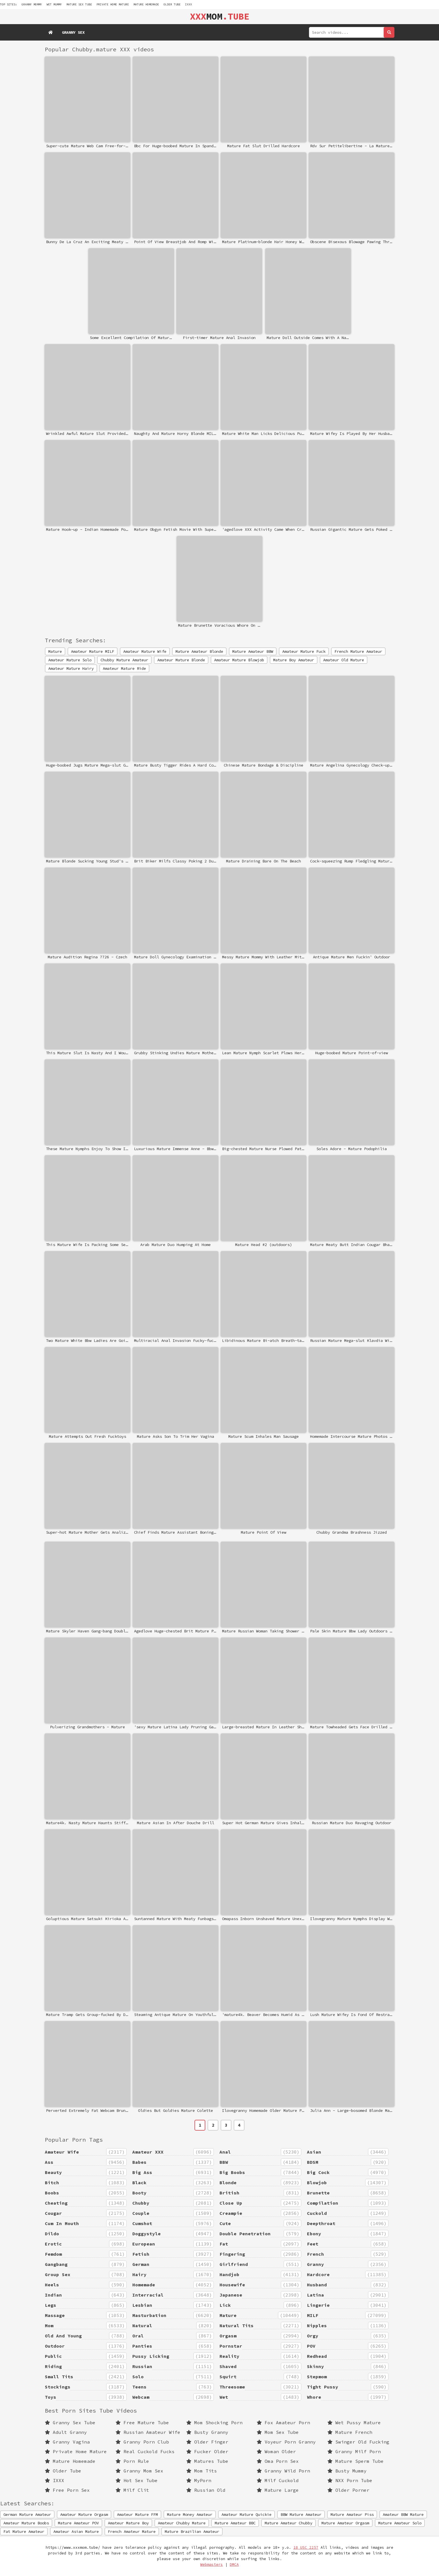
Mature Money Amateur (189, 2514)
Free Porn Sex (67, 2490)
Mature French (349, 2432)
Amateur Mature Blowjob (239, 659)
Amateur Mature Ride (124, 668)
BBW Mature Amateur (301, 2514)
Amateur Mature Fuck (303, 651)
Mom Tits (201, 2471)
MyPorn (198, 2480)
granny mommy (32, 4)
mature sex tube (79, 4)
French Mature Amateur (358, 651)
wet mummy (54, 4)
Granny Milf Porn (354, 2451)
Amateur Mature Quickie (246, 2514)
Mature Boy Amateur (293, 659)
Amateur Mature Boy (128, 2523)
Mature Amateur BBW (252, 651)
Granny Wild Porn (283, 2471)
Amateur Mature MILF (92, 651)
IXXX (188, 4)
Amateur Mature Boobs (26, 2523)
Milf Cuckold (278, 2480)
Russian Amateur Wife (148, 2432)
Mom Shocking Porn (214, 2422)
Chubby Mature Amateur (124, 659)
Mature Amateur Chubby (288, 2523)
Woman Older (276, 2451)
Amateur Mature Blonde (181, 659)
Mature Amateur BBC (235, 2523)
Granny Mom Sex (139, 2471)
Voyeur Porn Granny (286, 2442)
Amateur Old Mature (343, 659)
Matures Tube (207, 2461)
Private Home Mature (113, 4)
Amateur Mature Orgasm (84, 2514)
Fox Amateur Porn (283, 2422)
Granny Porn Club (142, 2442)
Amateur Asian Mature (76, 2531)
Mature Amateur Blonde (199, 651)
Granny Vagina (67, 2442)
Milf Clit (132, 2490)
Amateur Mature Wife (144, 651)
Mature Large (278, 2490)
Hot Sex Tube (137, 2480)
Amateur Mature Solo (69, 659)
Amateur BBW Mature (403, 2514)
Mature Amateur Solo (399, 2523)
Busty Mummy (347, 2471)
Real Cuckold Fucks (145, 2451)
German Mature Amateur (27, 2514)
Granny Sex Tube (70, 2422)
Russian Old (205, 2490)
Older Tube (172, 4)
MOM (219, 16)
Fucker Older (207, 2451)
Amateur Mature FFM (137, 2514)
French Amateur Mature (132, 2531)
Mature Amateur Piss (352, 2514)
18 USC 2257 (305, 2547)
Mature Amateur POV (78, 2523)
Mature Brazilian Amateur (192, 2531)
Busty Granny (207, 2432)
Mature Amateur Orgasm (345, 2523)
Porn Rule (132, 2461)
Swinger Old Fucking (358, 2442)
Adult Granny (66, 2432)
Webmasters (211, 2564)
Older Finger (207, 2442)
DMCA (234, 2564)
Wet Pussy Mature (354, 2422)
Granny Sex (73, 32)
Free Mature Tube (142, 2422)
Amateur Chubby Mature (182, 2523)
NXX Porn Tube (349, 2480)
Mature (55, 651)
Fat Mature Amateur (23, 2531)
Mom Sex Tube (278, 2432)
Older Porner (348, 2490)
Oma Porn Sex (278, 2461)
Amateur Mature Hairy (71, 668)
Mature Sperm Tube (355, 2461)
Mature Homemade (146, 4)
